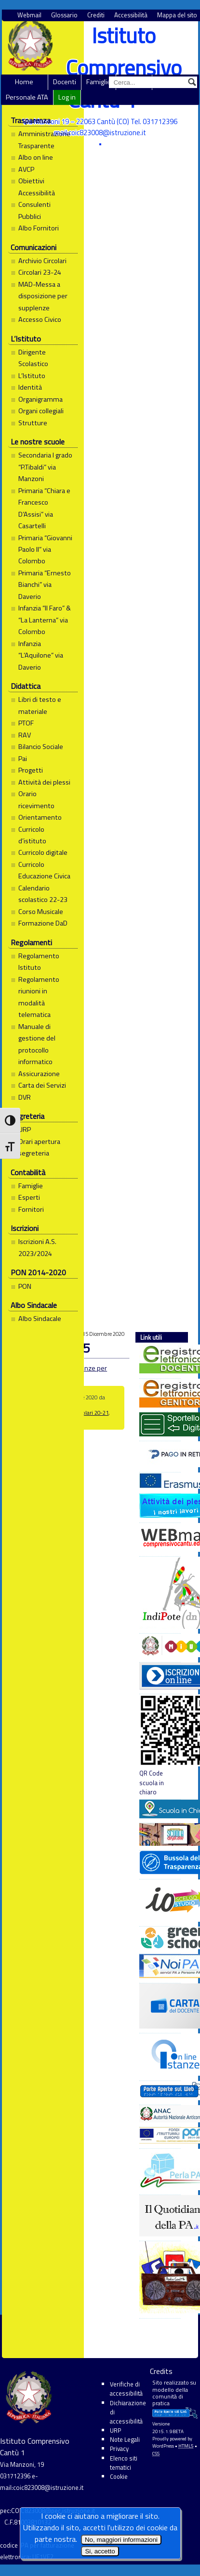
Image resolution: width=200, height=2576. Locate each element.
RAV (24, 735)
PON (24, 1286)
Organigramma (40, 399)
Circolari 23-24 (39, 272)
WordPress (163, 2445)
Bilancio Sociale (40, 746)
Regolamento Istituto (38, 962)
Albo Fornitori (38, 228)
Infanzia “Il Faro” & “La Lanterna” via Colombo (44, 620)
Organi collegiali (41, 411)
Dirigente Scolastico (33, 358)
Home (24, 81)
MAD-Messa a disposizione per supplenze (42, 296)
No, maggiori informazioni (121, 2539)
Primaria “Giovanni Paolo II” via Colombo (45, 550)
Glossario (64, 15)
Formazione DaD (42, 923)
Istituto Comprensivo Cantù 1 (124, 67)
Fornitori (31, 1209)
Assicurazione (39, 1073)
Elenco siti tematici (123, 2462)
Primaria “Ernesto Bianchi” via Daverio (44, 585)
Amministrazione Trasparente (44, 139)
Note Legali (125, 2439)
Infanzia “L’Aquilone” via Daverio (40, 655)
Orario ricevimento (36, 799)
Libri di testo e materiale (39, 705)
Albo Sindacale (39, 1318)
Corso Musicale (40, 911)
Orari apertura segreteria (39, 1147)
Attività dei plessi (44, 782)
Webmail (29, 15)
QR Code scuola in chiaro (160, 1745)
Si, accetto (100, 2551)
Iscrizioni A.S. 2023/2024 (37, 1247)
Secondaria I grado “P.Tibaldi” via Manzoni (45, 467)
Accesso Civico (39, 319)
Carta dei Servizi (42, 1085)
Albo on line (35, 157)
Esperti (29, 1197)
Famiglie (98, 81)
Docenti (64, 81)
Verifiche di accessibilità (126, 2388)
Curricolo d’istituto (32, 835)
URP (24, 1129)
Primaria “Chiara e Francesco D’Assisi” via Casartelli (44, 508)
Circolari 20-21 (90, 1413)
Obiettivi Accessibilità (36, 187)
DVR (24, 1097)
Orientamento (40, 817)
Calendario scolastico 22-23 (42, 894)
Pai (22, 758)
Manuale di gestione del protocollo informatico (36, 1044)
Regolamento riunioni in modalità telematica (38, 997)
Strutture (32, 423)
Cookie (119, 2476)
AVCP (26, 169)
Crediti (96, 15)
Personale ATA (27, 97)
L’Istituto (31, 375)
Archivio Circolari (42, 260)
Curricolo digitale (42, 852)
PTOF (26, 723)
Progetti (30, 770)
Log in (67, 97)
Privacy (119, 2448)
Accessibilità (130, 15)
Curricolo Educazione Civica (44, 870)
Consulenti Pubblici (34, 210)
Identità (30, 387)
